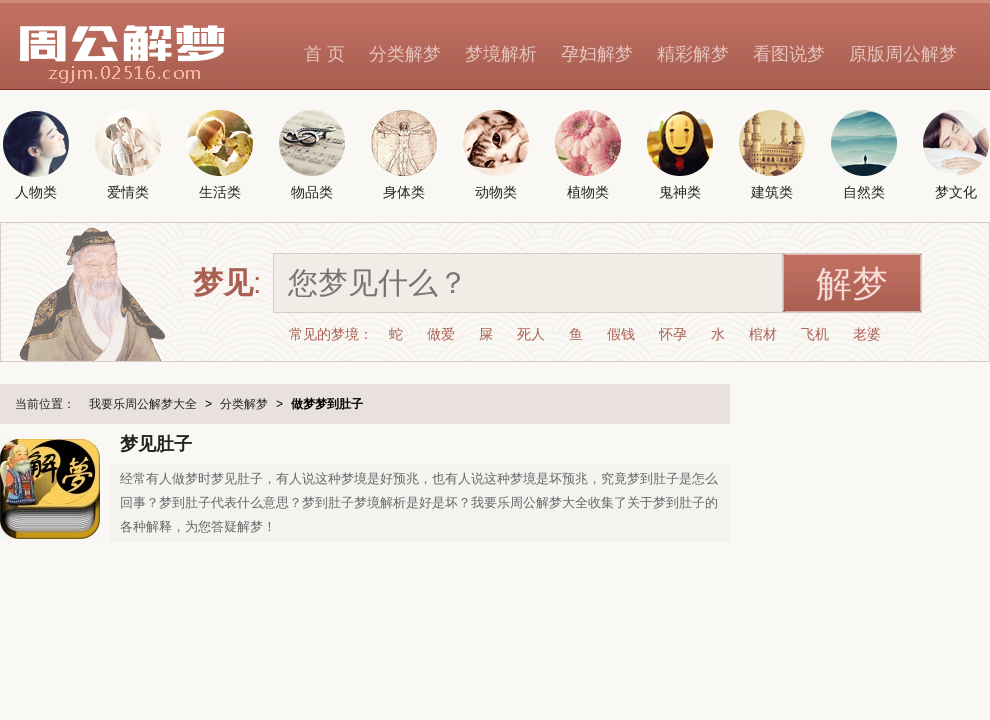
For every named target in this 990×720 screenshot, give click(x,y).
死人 (531, 334)
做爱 (441, 334)
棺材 (763, 334)
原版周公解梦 (903, 54)
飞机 (815, 334)
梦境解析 (501, 54)
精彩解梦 (693, 54)
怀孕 (673, 334)
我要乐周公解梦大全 (143, 404)
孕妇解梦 (597, 54)
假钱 (621, 334)
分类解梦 (405, 54)
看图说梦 (789, 54)
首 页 (324, 54)
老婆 (867, 334)
